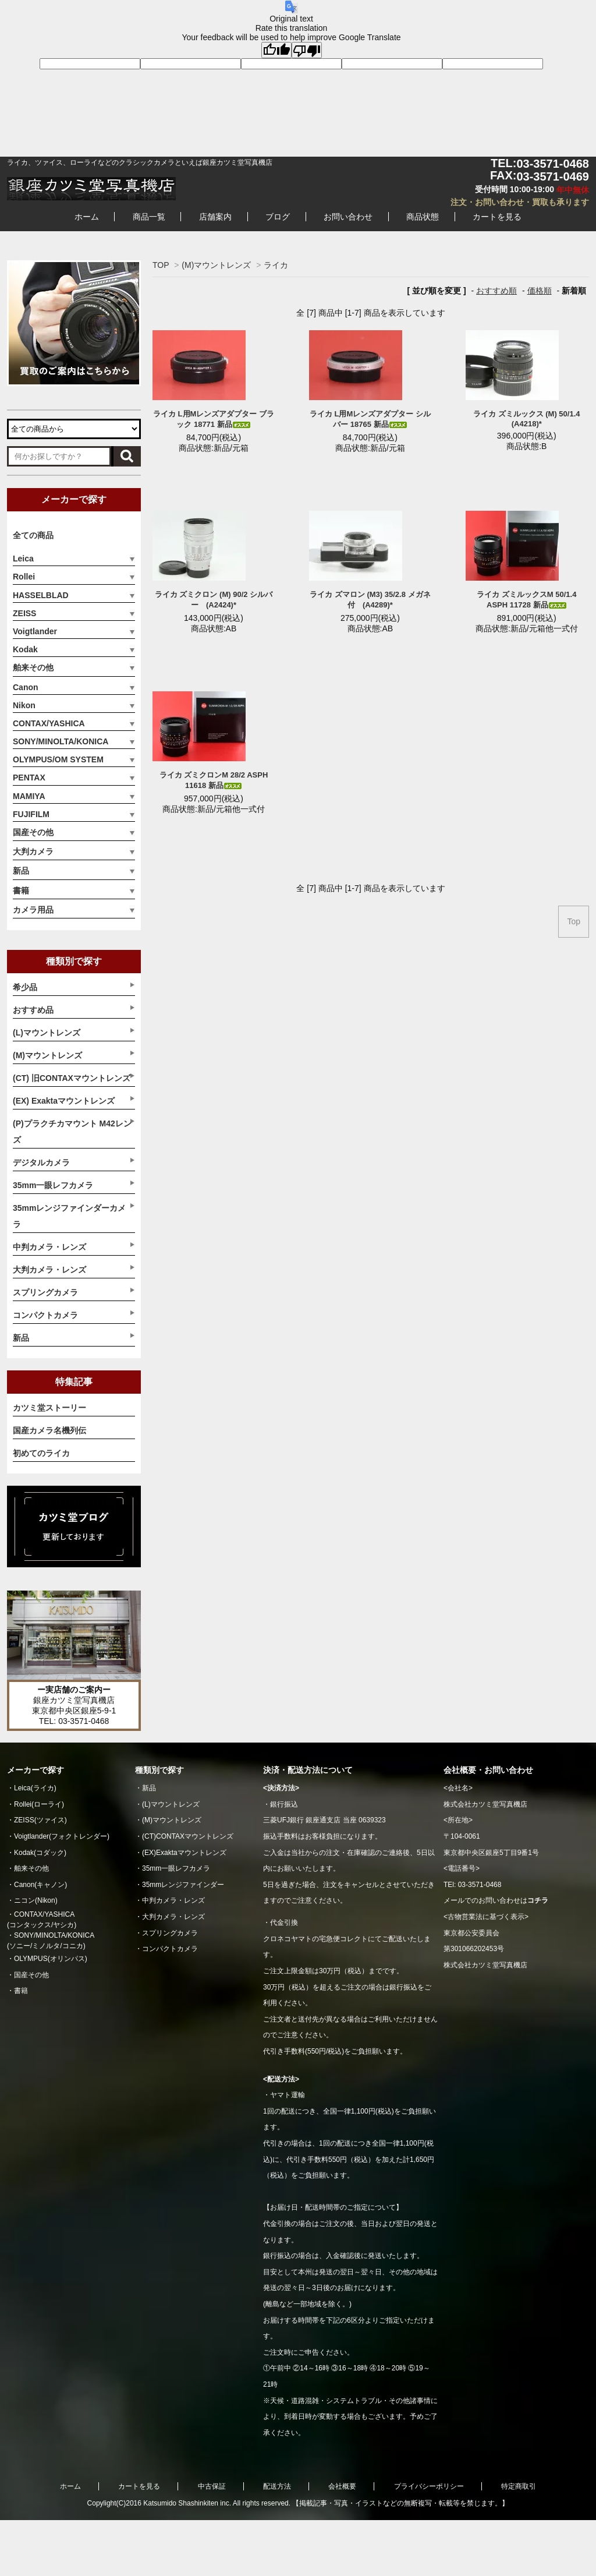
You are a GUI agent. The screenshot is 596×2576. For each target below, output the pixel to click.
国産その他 (33, 832)
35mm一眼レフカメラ (176, 1868)
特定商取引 (518, 2486)
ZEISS (24, 613)
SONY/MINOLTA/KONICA (60, 741)
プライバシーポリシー (429, 2486)
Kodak (25, 649)
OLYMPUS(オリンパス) (50, 1959)
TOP (160, 265)
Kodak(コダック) (40, 1853)
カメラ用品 (33, 909)
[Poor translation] (307, 50)
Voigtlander (35, 631)
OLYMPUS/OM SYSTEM (58, 759)
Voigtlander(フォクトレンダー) (61, 1836)
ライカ (276, 265)
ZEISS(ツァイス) (40, 1820)
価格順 (539, 290)
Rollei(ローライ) (39, 1804)
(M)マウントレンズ (216, 265)
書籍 (21, 890)
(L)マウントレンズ (171, 1804)
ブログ (277, 216)
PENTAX (29, 777)
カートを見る (497, 216)
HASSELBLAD (41, 595)
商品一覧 (149, 216)
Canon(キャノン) (40, 1885)
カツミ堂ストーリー (49, 1407)
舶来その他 (33, 667)
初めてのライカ (41, 1453)
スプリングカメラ (170, 1933)
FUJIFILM (31, 814)
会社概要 (342, 2486)
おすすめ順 (496, 290)
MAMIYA (29, 796)
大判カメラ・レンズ (173, 1917)
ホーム (86, 216)
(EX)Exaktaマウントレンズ (184, 1853)
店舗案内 (215, 216)
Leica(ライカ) (35, 1788)
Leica (23, 558)
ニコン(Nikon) (36, 1900)
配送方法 (277, 2486)
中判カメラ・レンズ (173, 1900)
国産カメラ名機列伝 (49, 1430)
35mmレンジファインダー (183, 1885)
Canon (25, 687)
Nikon (24, 705)
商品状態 (422, 216)
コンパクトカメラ (170, 1949)
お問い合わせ (348, 216)
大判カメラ (33, 851)
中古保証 (212, 2486)
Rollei (24, 576)
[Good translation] (276, 50)
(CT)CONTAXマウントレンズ (187, 1836)
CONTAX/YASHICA (49, 723)
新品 (21, 870)
